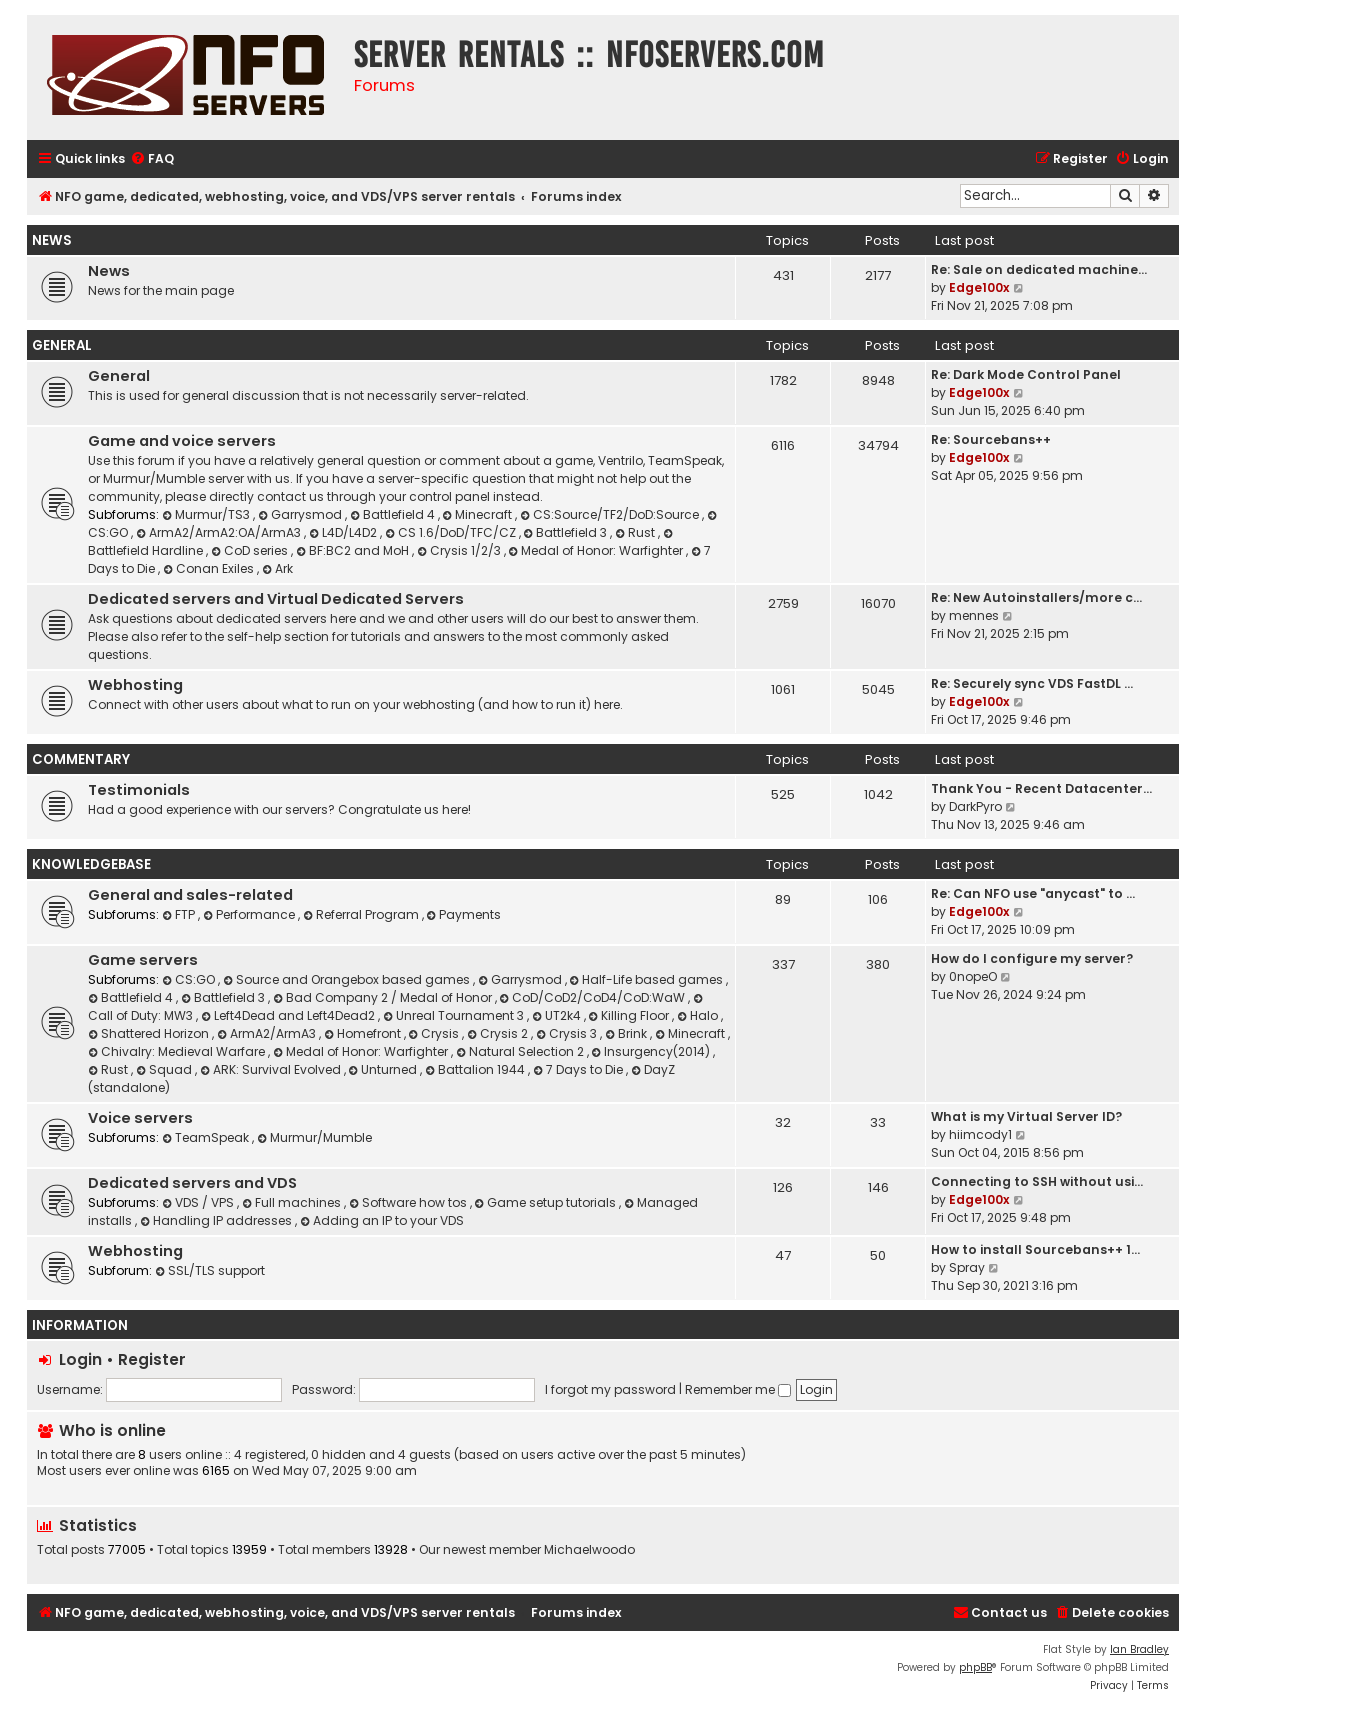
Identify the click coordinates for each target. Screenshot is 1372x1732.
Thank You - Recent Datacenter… (1041, 788)
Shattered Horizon (150, 1033)
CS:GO (190, 979)
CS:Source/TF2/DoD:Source (611, 514)
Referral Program (362, 914)
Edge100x (979, 287)
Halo (699, 1015)
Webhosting (135, 685)
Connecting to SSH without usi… (1037, 1181)
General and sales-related (190, 895)
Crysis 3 (568, 1033)
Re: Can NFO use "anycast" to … (1033, 893)
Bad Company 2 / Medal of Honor (384, 997)
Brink (627, 1033)
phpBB (975, 1667)
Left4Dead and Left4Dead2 (289, 1015)
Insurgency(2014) (653, 1051)
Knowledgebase (91, 864)
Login (80, 1359)
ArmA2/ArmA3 (268, 1033)
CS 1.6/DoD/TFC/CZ (452, 532)
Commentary (81, 759)
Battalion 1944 (476, 1069)
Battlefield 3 (567, 532)
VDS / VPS (199, 1202)
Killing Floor (631, 1015)
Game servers (143, 960)
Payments (464, 914)
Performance (250, 914)
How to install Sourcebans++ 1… (1035, 1249)
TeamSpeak (207, 1137)
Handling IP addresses (217, 1220)
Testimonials (139, 790)
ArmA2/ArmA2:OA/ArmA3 (220, 532)
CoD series (251, 550)
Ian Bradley (1139, 1649)
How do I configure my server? (1032, 958)
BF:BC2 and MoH (354, 550)
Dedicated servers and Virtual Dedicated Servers (276, 599)
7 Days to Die (579, 1069)
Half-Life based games (648, 979)
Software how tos (409, 1202)
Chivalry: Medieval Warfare (178, 1051)
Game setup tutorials (547, 1202)
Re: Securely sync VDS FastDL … (1032, 683)
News (52, 240)
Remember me (738, 1389)
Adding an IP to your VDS (382, 1220)
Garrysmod (301, 514)
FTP (180, 914)
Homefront (364, 1033)
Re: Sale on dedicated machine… (1039, 269)
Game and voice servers (182, 441)
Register (152, 1359)
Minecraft (479, 514)
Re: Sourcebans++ (991, 439)
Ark (277, 568)
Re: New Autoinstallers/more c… (1036, 597)
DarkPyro (975, 806)
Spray (967, 1267)
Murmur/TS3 (207, 514)
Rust (636, 532)
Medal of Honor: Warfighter (598, 550)
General (62, 345)
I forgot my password (610, 1389)
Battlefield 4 (394, 514)
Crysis (436, 1033)
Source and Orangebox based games (348, 979)
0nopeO (973, 976)
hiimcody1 (980, 1134)
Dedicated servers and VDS (192, 1183)
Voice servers (140, 1118)
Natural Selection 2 (521, 1051)
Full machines (293, 1202)
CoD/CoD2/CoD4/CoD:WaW (594, 997)
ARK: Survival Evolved (272, 1069)
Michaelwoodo (589, 1550)
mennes (974, 615)
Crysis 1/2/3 (460, 550)
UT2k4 (558, 1015)
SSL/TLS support (210, 1270)
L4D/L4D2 (344, 532)
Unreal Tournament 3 (455, 1015)
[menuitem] (152, 159)
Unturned (385, 1069)
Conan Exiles (210, 568)
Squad (165, 1069)
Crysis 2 (499, 1033)
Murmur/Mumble (314, 1137)
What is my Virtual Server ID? (1026, 1116)
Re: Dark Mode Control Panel (1026, 374)
